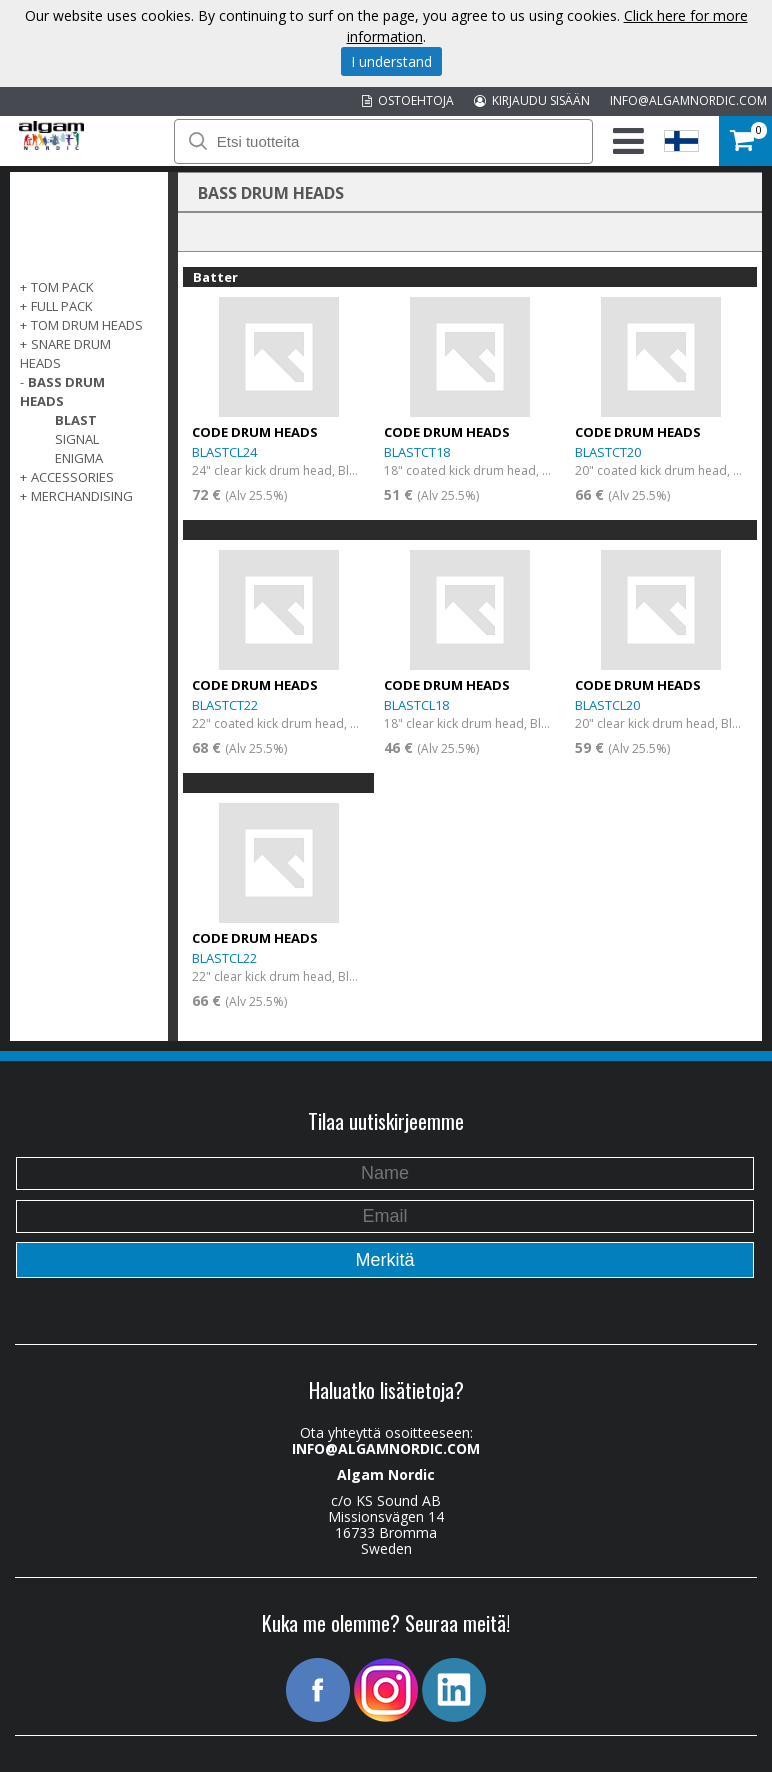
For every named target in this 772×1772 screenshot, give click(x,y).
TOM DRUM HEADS (87, 325)
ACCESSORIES (72, 477)
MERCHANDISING (82, 496)
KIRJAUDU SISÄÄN (532, 100)
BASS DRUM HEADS (62, 391)
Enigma (79, 458)
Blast (76, 420)
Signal (77, 439)
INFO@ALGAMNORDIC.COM (688, 100)
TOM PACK (62, 287)
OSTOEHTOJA (408, 100)
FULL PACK (62, 306)
